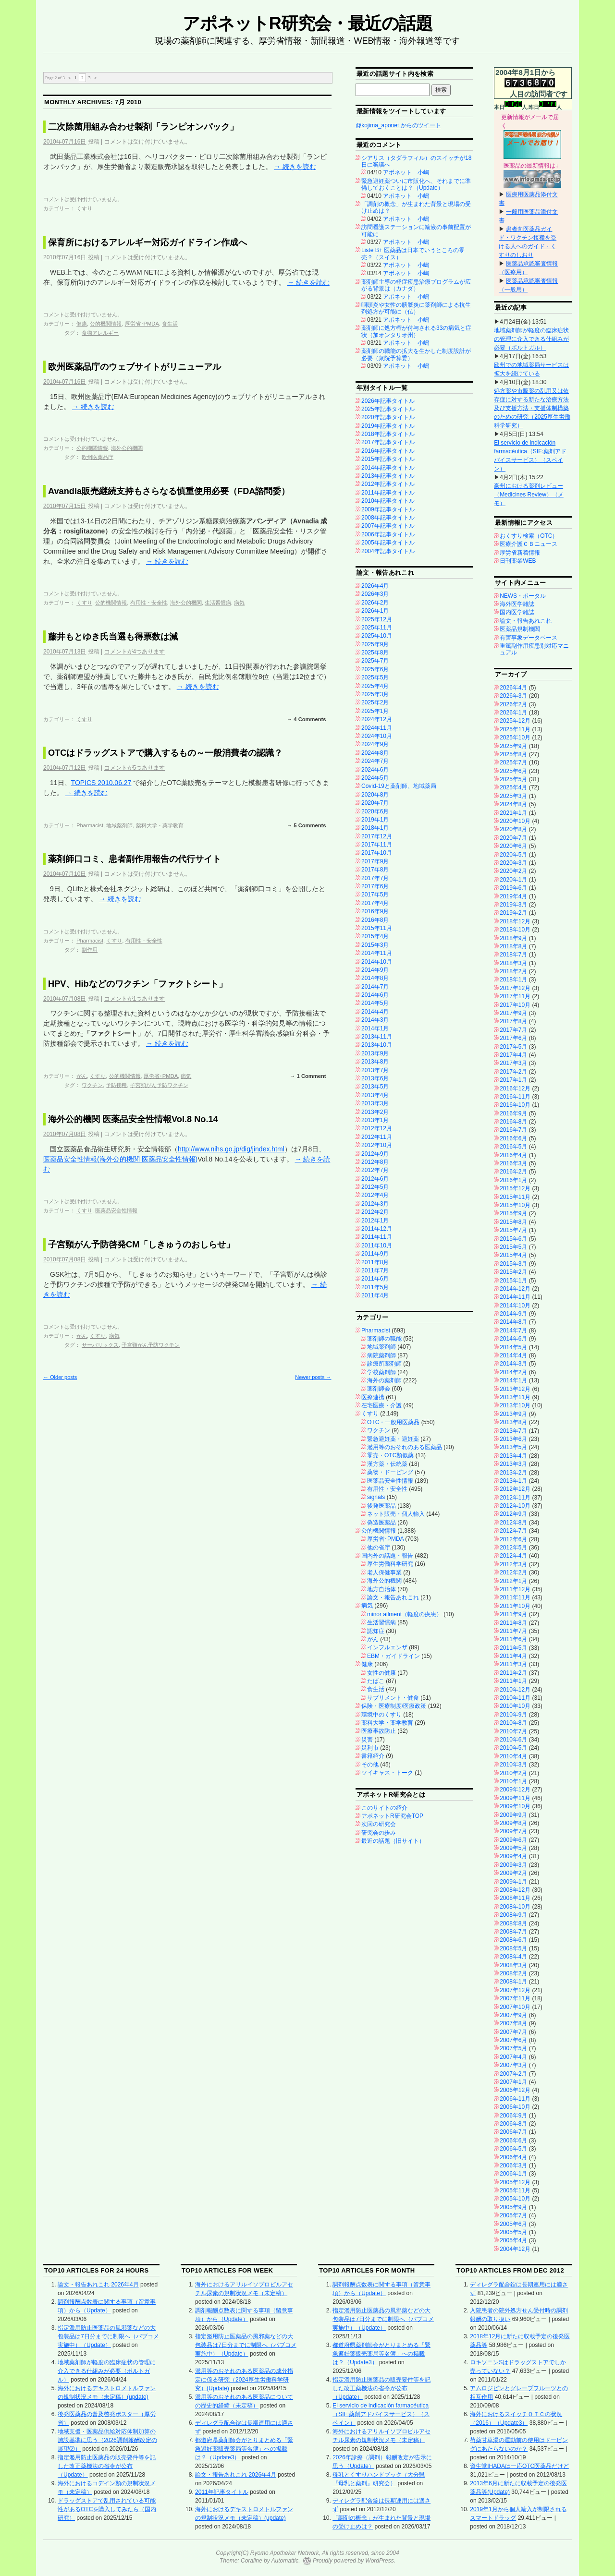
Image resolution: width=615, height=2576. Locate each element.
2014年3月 (375, 1019)
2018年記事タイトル (388, 434)
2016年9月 (375, 911)
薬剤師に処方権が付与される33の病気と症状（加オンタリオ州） (416, 331)
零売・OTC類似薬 (390, 1455)
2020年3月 (513, 862)
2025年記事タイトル (388, 409)
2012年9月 (375, 1153)
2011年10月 (376, 1245)
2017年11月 (376, 844)
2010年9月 (513, 1714)
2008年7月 (513, 1931)
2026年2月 (375, 602)
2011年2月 (513, 1672)
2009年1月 (513, 1881)
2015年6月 (513, 1238)
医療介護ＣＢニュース (528, 544)
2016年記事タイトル (388, 450)
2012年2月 (375, 1212)
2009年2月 (513, 1873)
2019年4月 (513, 896)
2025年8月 (375, 652)
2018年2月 (513, 971)
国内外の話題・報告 (387, 1555)
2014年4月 (375, 1011)
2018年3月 (513, 963)
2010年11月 (515, 1697)
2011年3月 (513, 1664)
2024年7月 (375, 761)
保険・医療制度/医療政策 (393, 1706)
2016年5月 (513, 1146)
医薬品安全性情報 (116, 1210)
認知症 (375, 1631)
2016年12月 (515, 1088)
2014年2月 (513, 1372)
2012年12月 (376, 1128)
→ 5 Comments (306, 825)
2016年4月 (513, 1155)
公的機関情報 (106, 324)
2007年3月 (513, 2065)
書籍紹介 (372, 1756)
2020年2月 (513, 871)
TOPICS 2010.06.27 (101, 782)
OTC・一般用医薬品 (393, 1422)
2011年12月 (376, 1228)
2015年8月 (513, 1222)
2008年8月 (513, 1923)
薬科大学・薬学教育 (160, 825)
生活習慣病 (218, 602)
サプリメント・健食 (393, 1697)
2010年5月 (513, 1747)
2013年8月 (375, 1061)
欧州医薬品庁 (97, 457)
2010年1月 (513, 1781)
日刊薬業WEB (518, 560)
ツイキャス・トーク (387, 1772)
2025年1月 (375, 711)
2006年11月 (515, 2098)
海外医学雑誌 (517, 604)
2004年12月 (515, 2249)
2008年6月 (513, 1939)
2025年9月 (375, 644)
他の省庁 (378, 1547)
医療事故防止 (378, 1731)
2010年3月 (513, 1764)
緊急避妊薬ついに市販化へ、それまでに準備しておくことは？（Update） (416, 184)
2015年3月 (375, 945)
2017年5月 (375, 894)
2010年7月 (513, 1731)
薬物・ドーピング (390, 1472)
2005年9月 (513, 2207)
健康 (81, 324)
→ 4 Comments (306, 719)
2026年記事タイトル (388, 401)
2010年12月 (515, 1689)
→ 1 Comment (308, 1076)
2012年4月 (375, 1195)
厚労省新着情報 (520, 552)
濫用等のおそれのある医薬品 (404, 1447)
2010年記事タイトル (388, 500)
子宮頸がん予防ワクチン (159, 1085)
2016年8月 (375, 920)
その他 (370, 1764)
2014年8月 (375, 978)
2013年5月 (375, 1086)
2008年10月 (515, 1906)
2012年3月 (375, 1203)
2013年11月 (376, 1036)
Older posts (60, 1377)
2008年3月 (513, 1965)
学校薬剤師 (381, 1372)
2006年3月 (513, 2165)
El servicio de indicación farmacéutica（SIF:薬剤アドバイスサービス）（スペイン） (381, 2414)
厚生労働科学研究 (390, 1563)
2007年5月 (513, 2048)
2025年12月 (376, 619)
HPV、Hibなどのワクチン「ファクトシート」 (137, 984)
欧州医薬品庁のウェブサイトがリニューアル (134, 367)
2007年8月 (513, 2023)
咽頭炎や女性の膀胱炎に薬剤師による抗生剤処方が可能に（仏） (416, 308)
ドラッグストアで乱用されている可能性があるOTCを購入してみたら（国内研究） (107, 2509)
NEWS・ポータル (523, 596)
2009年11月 (515, 1798)
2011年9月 (375, 1253)
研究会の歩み (378, 1832)
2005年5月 (513, 2232)
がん (81, 1076)
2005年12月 (515, 2182)
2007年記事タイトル (388, 525)
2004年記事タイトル (388, 551)
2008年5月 (513, 1948)
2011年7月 (375, 1270)
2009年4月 (513, 1856)
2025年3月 (375, 694)
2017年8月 (375, 869)
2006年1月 (513, 2173)
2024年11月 (376, 728)
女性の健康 (381, 1672)
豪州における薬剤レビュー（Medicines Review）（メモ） (529, 495)
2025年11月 (376, 627)
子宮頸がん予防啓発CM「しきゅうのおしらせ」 (141, 1244)
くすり (84, 208)
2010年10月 (515, 1706)
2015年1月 (513, 1280)
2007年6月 (513, 2040)
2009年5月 (513, 1848)
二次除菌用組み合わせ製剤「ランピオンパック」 (143, 127)
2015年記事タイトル (388, 459)
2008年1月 (513, 1981)
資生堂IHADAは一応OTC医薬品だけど (519, 2466)
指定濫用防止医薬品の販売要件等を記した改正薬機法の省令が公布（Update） (107, 2466)
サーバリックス (100, 1345)
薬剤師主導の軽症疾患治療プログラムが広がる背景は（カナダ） (416, 285)
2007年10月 (515, 2007)
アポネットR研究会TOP (392, 1816)
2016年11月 (515, 1096)
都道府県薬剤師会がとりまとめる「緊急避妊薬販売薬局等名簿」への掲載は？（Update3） (244, 2449)
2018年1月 (375, 827)
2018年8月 (513, 946)
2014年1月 (375, 1028)
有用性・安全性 (148, 602)
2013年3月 (375, 1103)
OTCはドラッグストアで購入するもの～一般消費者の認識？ (165, 753)
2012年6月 (375, 1178)
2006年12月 (515, 2090)
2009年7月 (513, 1831)
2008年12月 (515, 1890)
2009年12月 (515, 1789)
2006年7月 (513, 2132)
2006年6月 (513, 2140)
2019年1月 (375, 819)
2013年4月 (375, 1095)
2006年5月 (513, 2148)
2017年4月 (375, 903)
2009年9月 (513, 1815)
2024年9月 (375, 744)
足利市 (370, 1747)
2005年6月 (513, 2224)
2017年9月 (375, 861)
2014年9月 (375, 970)
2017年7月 (375, 878)
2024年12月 (376, 719)
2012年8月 (375, 1162)
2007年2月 (513, 2073)
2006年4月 (513, 2157)
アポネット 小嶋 (406, 172)
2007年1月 (513, 2082)
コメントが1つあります (134, 998)
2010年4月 (513, 1756)
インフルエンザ (387, 1647)
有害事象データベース (528, 637)
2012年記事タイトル (388, 484)
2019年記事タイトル (388, 426)
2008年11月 (515, 1898)
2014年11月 (376, 953)
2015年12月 (515, 1188)
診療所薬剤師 (384, 1363)
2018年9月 (513, 938)
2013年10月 (376, 1044)
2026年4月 (375, 585)
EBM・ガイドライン (393, 1656)
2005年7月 (513, 2215)
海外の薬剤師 (384, 1380)
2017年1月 (513, 1079)
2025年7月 (375, 660)
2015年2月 (513, 1272)
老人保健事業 (384, 1572)
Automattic (285, 2560)
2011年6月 (375, 1278)
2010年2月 (513, 1773)
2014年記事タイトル (388, 467)
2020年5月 (513, 854)
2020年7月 (375, 802)
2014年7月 (375, 986)
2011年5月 (375, 1287)
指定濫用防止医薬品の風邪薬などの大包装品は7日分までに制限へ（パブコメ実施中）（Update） (108, 2336)
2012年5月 (375, 1187)
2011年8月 (375, 1262)
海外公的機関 (127, 448)
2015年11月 (376, 928)
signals (376, 1497)
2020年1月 (513, 879)
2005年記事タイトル (388, 542)
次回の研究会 (378, 1824)
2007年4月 (513, 2057)
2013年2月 (375, 1112)
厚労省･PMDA (142, 324)
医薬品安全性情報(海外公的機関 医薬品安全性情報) (120, 1159)
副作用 (90, 950)
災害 (367, 1739)
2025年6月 (375, 669)
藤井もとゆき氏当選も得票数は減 (113, 636)
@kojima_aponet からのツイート (398, 125)
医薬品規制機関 (520, 629)
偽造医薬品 (381, 1522)
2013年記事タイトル (388, 475)
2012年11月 (376, 1137)
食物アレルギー (100, 333)
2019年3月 (513, 904)
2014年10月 (376, 961)
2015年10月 (515, 1205)
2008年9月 (513, 1914)
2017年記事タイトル (388, 442)
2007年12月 (515, 1990)
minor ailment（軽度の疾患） (404, 1614)
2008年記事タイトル (388, 517)
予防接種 (116, 1085)
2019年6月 (513, 887)
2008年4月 (513, 1956)
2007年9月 (513, 2015)
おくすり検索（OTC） (529, 535)
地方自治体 (381, 1589)
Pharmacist (89, 825)
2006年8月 (513, 2123)
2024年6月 (375, 769)
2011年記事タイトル (388, 492)
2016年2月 (513, 1171)
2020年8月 (375, 794)
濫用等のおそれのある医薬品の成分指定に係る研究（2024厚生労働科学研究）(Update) (244, 2380)
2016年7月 (513, 1129)
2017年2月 (513, 1071)
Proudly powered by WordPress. (354, 2560)
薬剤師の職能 (384, 1338)
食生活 (170, 324)
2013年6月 (375, 1078)
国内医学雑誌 (517, 612)
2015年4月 (375, 936)
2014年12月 (515, 1288)
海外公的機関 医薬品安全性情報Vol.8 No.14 (133, 1119)
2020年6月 (375, 811)
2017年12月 (376, 836)
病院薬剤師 (381, 1355)
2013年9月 (375, 1053)
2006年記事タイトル (388, 534)
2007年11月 (515, 1998)
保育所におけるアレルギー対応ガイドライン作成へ (147, 242)
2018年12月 (515, 921)
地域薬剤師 (119, 825)
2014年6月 (375, 995)
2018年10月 (515, 929)
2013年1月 (375, 1120)
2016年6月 (513, 1138)
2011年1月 (513, 1681)
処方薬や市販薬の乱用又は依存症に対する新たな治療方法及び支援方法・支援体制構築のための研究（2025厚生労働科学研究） (532, 408)
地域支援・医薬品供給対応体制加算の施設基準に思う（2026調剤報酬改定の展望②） (107, 2440)
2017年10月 (376, 852)
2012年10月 (376, 1145)
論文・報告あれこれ (393, 1597)
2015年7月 (513, 1230)
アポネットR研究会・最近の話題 (307, 23)
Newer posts (313, 1377)
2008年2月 (513, 1973)
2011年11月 (376, 1237)
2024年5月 (375, 777)
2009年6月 (513, 1840)
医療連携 (372, 1397)
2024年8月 (375, 753)
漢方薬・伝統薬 (387, 1464)
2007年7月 (513, 2032)
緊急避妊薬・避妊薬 (393, 1439)
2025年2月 (375, 702)
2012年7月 (375, 1170)
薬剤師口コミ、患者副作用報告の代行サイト (134, 859)
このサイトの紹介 (384, 1807)
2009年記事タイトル (388, 509)
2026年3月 (375, 594)
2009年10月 (515, 1806)
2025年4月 (375, 686)
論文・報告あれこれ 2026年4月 (98, 2284)
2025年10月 (376, 635)
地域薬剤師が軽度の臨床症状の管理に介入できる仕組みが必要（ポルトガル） (531, 339)
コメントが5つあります (134, 767)
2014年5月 (375, 1003)
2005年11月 (515, 2190)
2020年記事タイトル (388, 417)
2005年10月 (515, 2198)
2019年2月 (513, 912)
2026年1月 (375, 610)
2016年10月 (515, 1104)
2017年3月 (513, 1063)
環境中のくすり (381, 1714)
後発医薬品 (381, 1505)
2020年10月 (515, 821)
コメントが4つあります (134, 651)
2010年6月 (513, 1739)
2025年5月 (375, 677)
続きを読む (295, 166)
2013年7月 (375, 1070)
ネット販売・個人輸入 (396, 1514)
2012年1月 (375, 1220)
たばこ (375, 1681)
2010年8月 (513, 1722)
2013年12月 (515, 1389)
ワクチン (92, 1085)
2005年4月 (513, 2240)
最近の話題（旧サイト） (393, 1841)
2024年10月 (376, 736)
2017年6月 (375, 886)
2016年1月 (513, 1180)
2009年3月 (513, 1865)
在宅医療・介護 (381, 1405)
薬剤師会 (378, 1388)
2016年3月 (513, 1163)
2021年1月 (513, 813)
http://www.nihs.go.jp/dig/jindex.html (231, 1149)
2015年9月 (513, 1213)
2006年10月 (515, 2107)
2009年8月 (513, 1823)
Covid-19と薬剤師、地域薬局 (398, 786)
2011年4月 (375, 1295)
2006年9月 (513, 2115)
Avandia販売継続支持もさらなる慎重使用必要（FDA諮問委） (169, 491)
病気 (239, 602)
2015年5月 (513, 1247)
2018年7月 (513, 954)
